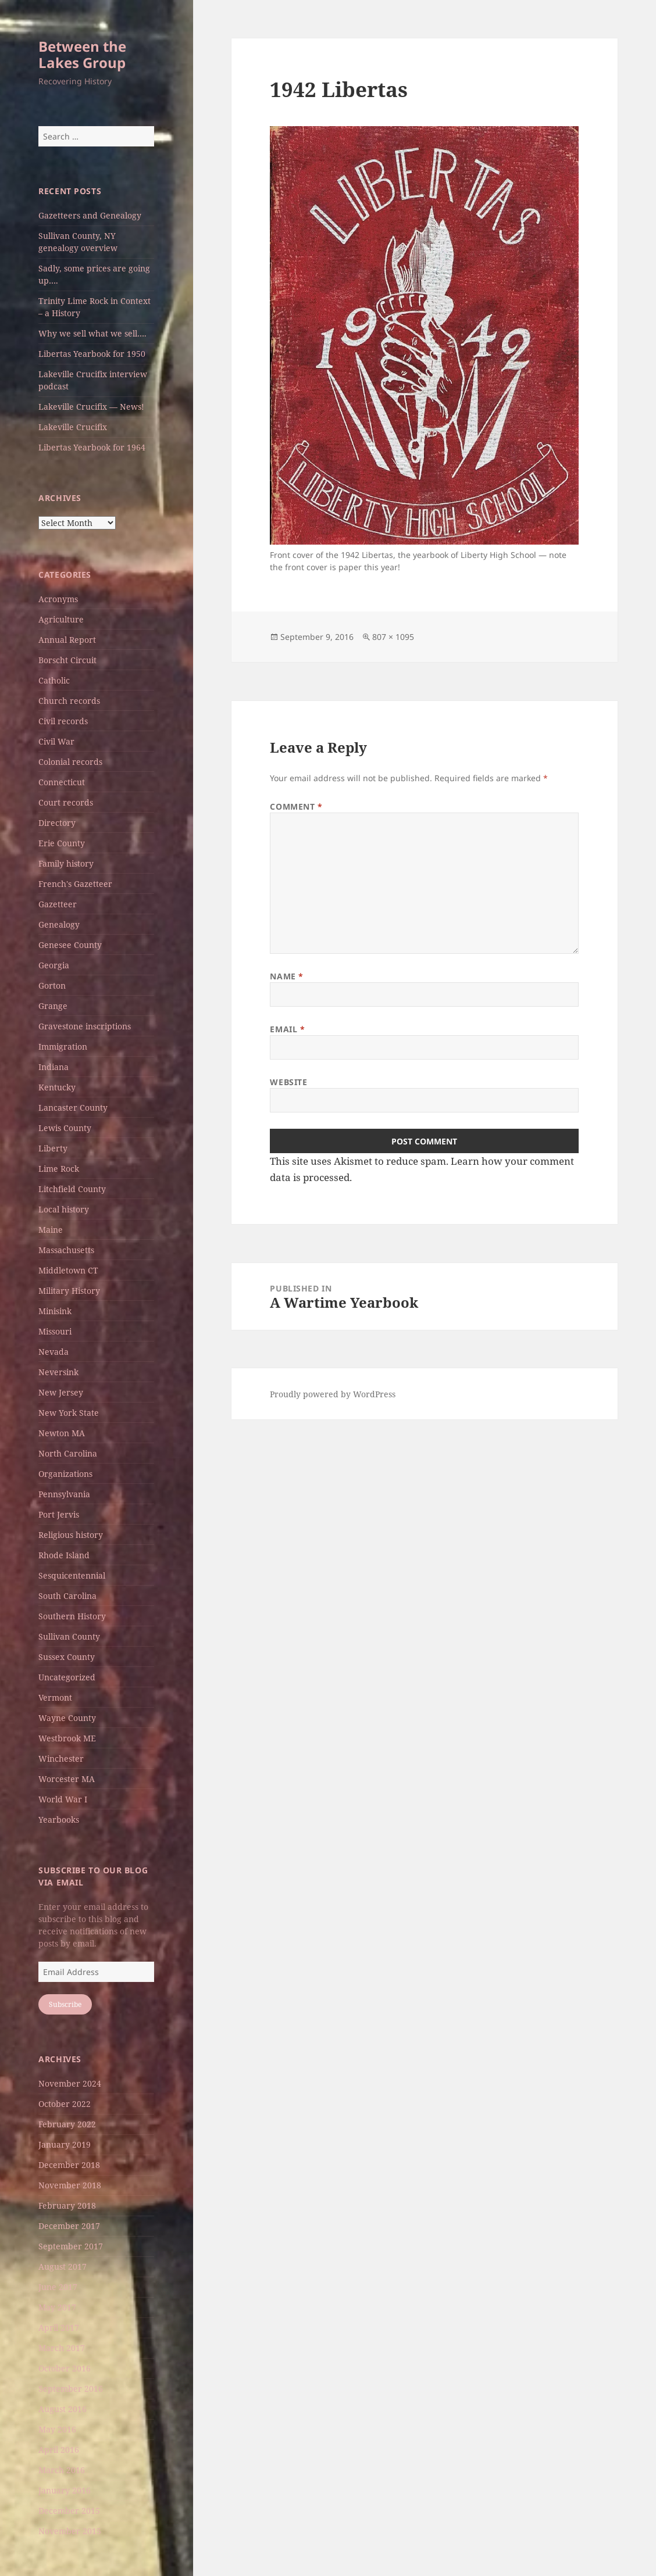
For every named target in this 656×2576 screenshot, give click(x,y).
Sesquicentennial (71, 1575)
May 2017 (57, 2307)
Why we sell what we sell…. (92, 333)
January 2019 (64, 2144)
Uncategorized (66, 1677)
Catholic (54, 680)
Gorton (52, 985)
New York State (68, 1412)
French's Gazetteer (75, 883)
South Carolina (67, 1595)
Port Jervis (58, 1514)
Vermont (55, 1697)
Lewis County (64, 1127)
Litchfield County (72, 1188)
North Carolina (67, 1453)
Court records (65, 802)
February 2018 (67, 2205)
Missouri (55, 1331)
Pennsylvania (64, 1494)
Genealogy (59, 924)
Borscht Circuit (67, 660)
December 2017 (69, 2225)
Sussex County (66, 1656)
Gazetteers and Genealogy (89, 215)
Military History (69, 1290)
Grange (52, 1005)
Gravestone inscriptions (84, 1026)
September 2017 (70, 2246)
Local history (63, 1209)
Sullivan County (69, 1636)
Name (286, 976)
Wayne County (67, 1717)
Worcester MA (66, 1778)
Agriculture (61, 619)
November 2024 (69, 2083)
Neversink (58, 1372)
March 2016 (61, 2469)
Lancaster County (73, 1107)
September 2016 (70, 2388)
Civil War (56, 741)
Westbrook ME (67, 1738)
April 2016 (58, 2449)
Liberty (52, 1148)
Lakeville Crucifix (72, 426)
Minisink (55, 1310)
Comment (296, 806)
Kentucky (57, 1087)
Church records (69, 700)
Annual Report (67, 639)
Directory (57, 822)
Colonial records (70, 761)
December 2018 (69, 2164)
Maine (50, 1229)
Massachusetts (66, 1249)
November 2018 (69, 2185)
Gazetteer (57, 904)
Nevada (53, 1351)
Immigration (62, 1046)
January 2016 (64, 2490)
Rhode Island (64, 1555)
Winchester (61, 1758)
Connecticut (61, 782)
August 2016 (62, 2408)
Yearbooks (58, 1819)
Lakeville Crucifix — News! (91, 406)
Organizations (65, 1473)
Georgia (53, 965)
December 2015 (69, 2510)
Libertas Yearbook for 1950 (91, 353)
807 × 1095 (393, 636)
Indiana (53, 1066)
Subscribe (65, 2004)
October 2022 (64, 2103)
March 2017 (61, 2347)
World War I (62, 1799)
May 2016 (57, 2429)
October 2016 (64, 2368)
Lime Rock (58, 1168)
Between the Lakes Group (82, 54)
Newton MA (61, 1433)
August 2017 (62, 2266)
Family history (66, 863)
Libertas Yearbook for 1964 (91, 447)
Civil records (63, 721)
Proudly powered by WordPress (332, 1394)
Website (288, 1081)
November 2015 (69, 2530)
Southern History (72, 1616)
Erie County (61, 843)
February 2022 (67, 2124)
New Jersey (60, 1392)
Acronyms (58, 598)
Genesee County (70, 944)
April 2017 (58, 2327)
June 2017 (57, 2286)
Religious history (70, 1534)
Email (287, 1029)
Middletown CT (68, 1270)
